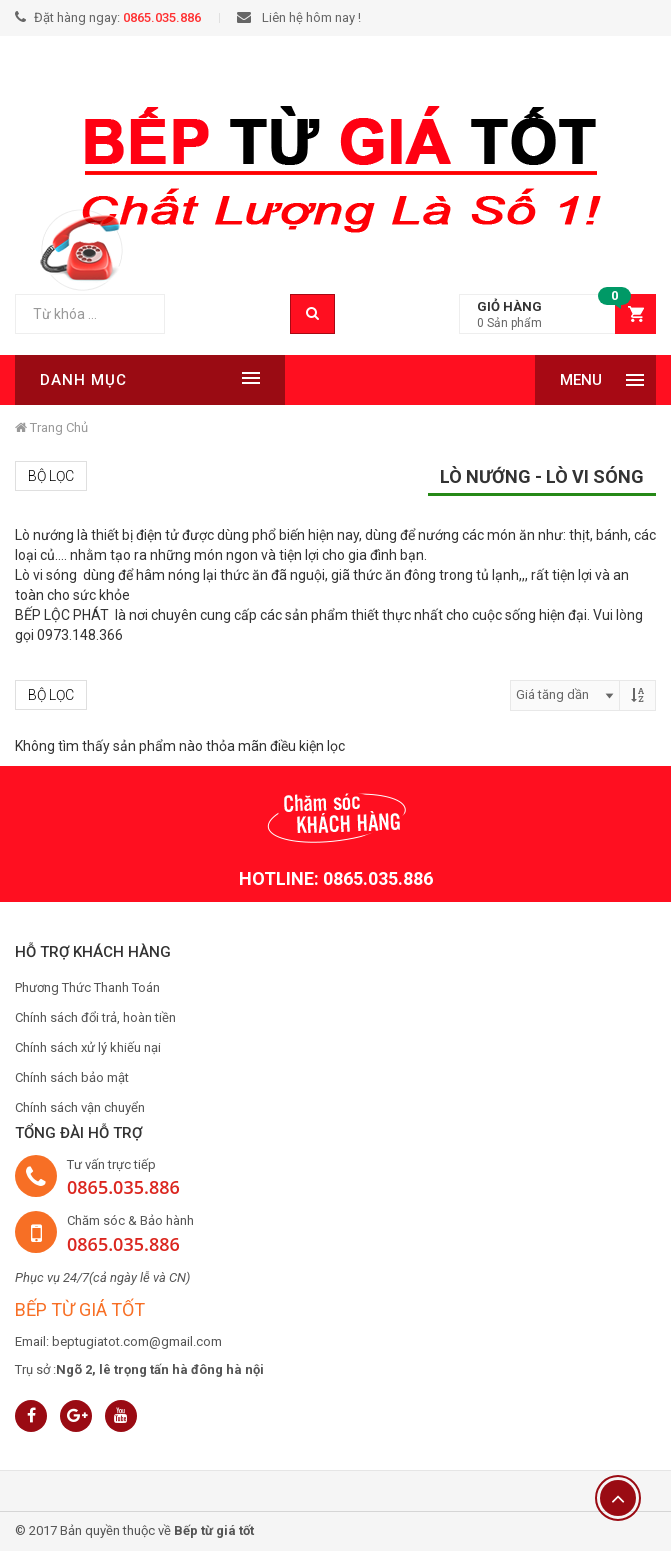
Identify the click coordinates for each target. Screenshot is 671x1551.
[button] (557, 314)
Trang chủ (51, 427)
